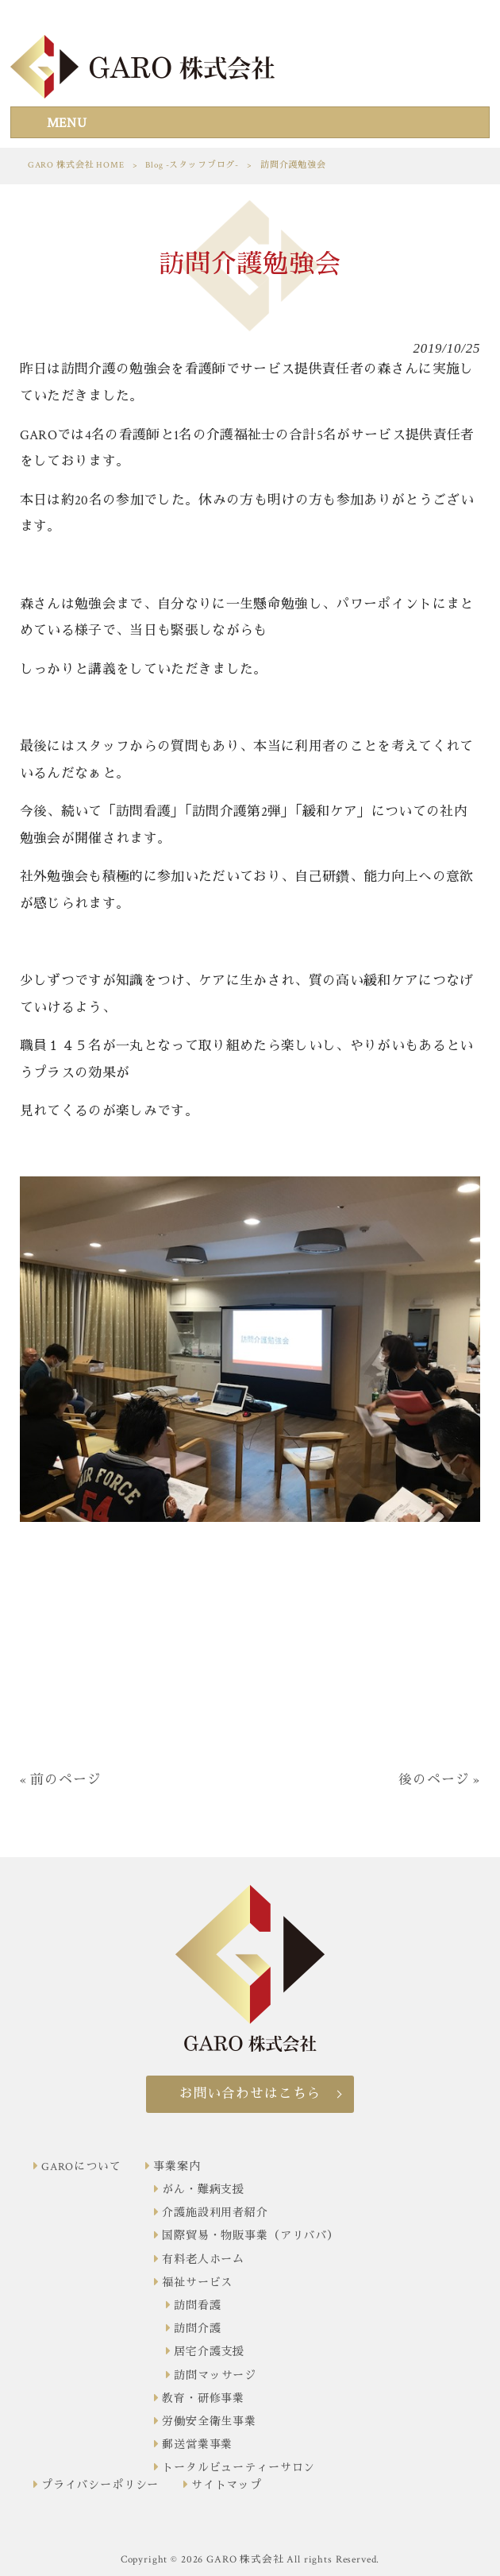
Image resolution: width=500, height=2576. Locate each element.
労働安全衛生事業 (209, 2422)
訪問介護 (197, 2329)
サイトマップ (226, 2485)
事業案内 (176, 2167)
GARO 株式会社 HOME (76, 165)
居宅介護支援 (209, 2352)
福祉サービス (197, 2283)
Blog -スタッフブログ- (192, 165)
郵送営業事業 (197, 2445)
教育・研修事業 (203, 2399)
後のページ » (439, 1780)
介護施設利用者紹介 (215, 2213)
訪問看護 (197, 2306)
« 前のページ (61, 1780)
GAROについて (81, 2167)
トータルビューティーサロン (238, 2468)
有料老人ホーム (203, 2260)
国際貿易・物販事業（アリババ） (250, 2236)
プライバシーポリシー (100, 2485)
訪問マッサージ (215, 2376)
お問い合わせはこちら (250, 2094)
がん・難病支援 (203, 2190)
